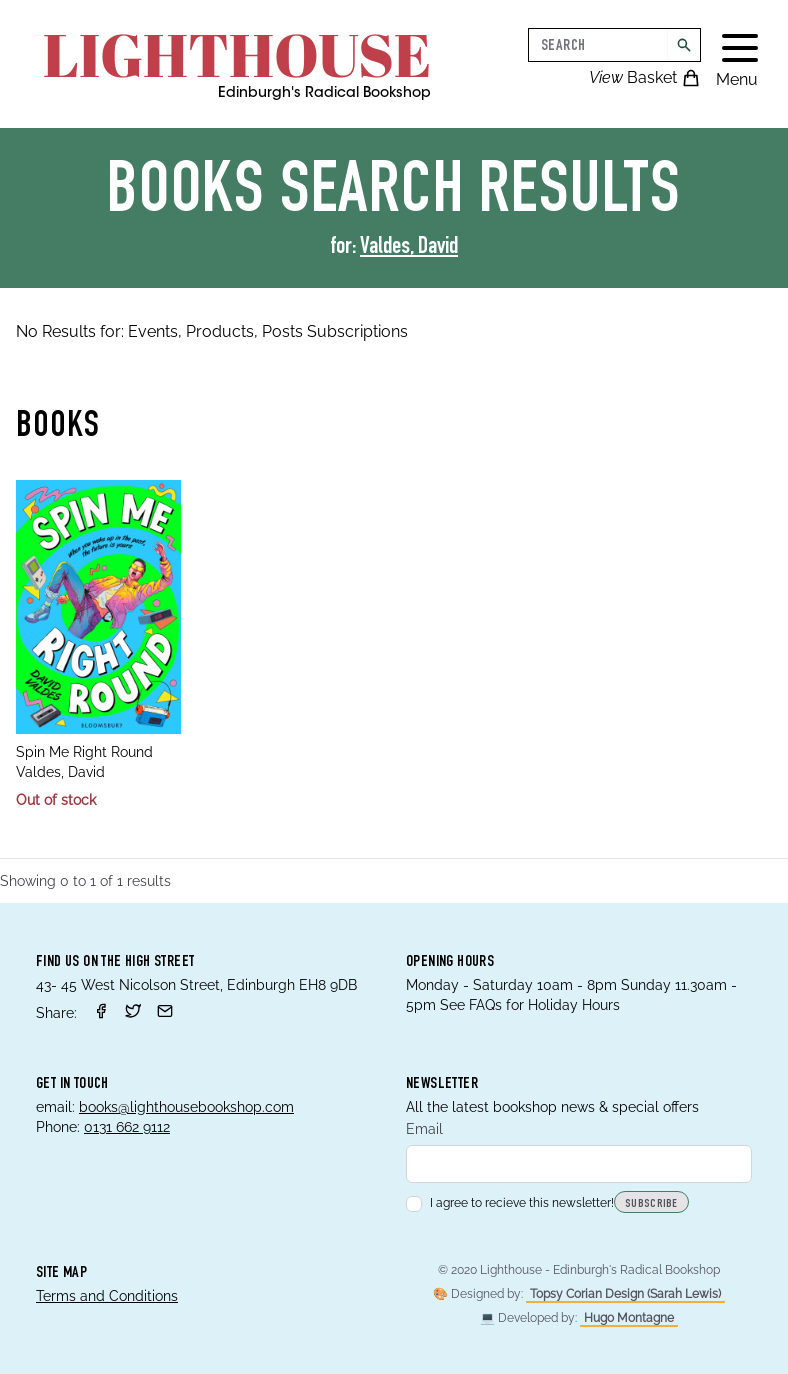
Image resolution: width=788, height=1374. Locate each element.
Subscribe (651, 1204)
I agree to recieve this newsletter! (510, 1203)
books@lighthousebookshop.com (186, 1107)
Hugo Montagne (629, 1318)
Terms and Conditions (107, 1296)
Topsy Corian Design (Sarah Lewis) (625, 1294)
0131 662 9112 (127, 1127)
